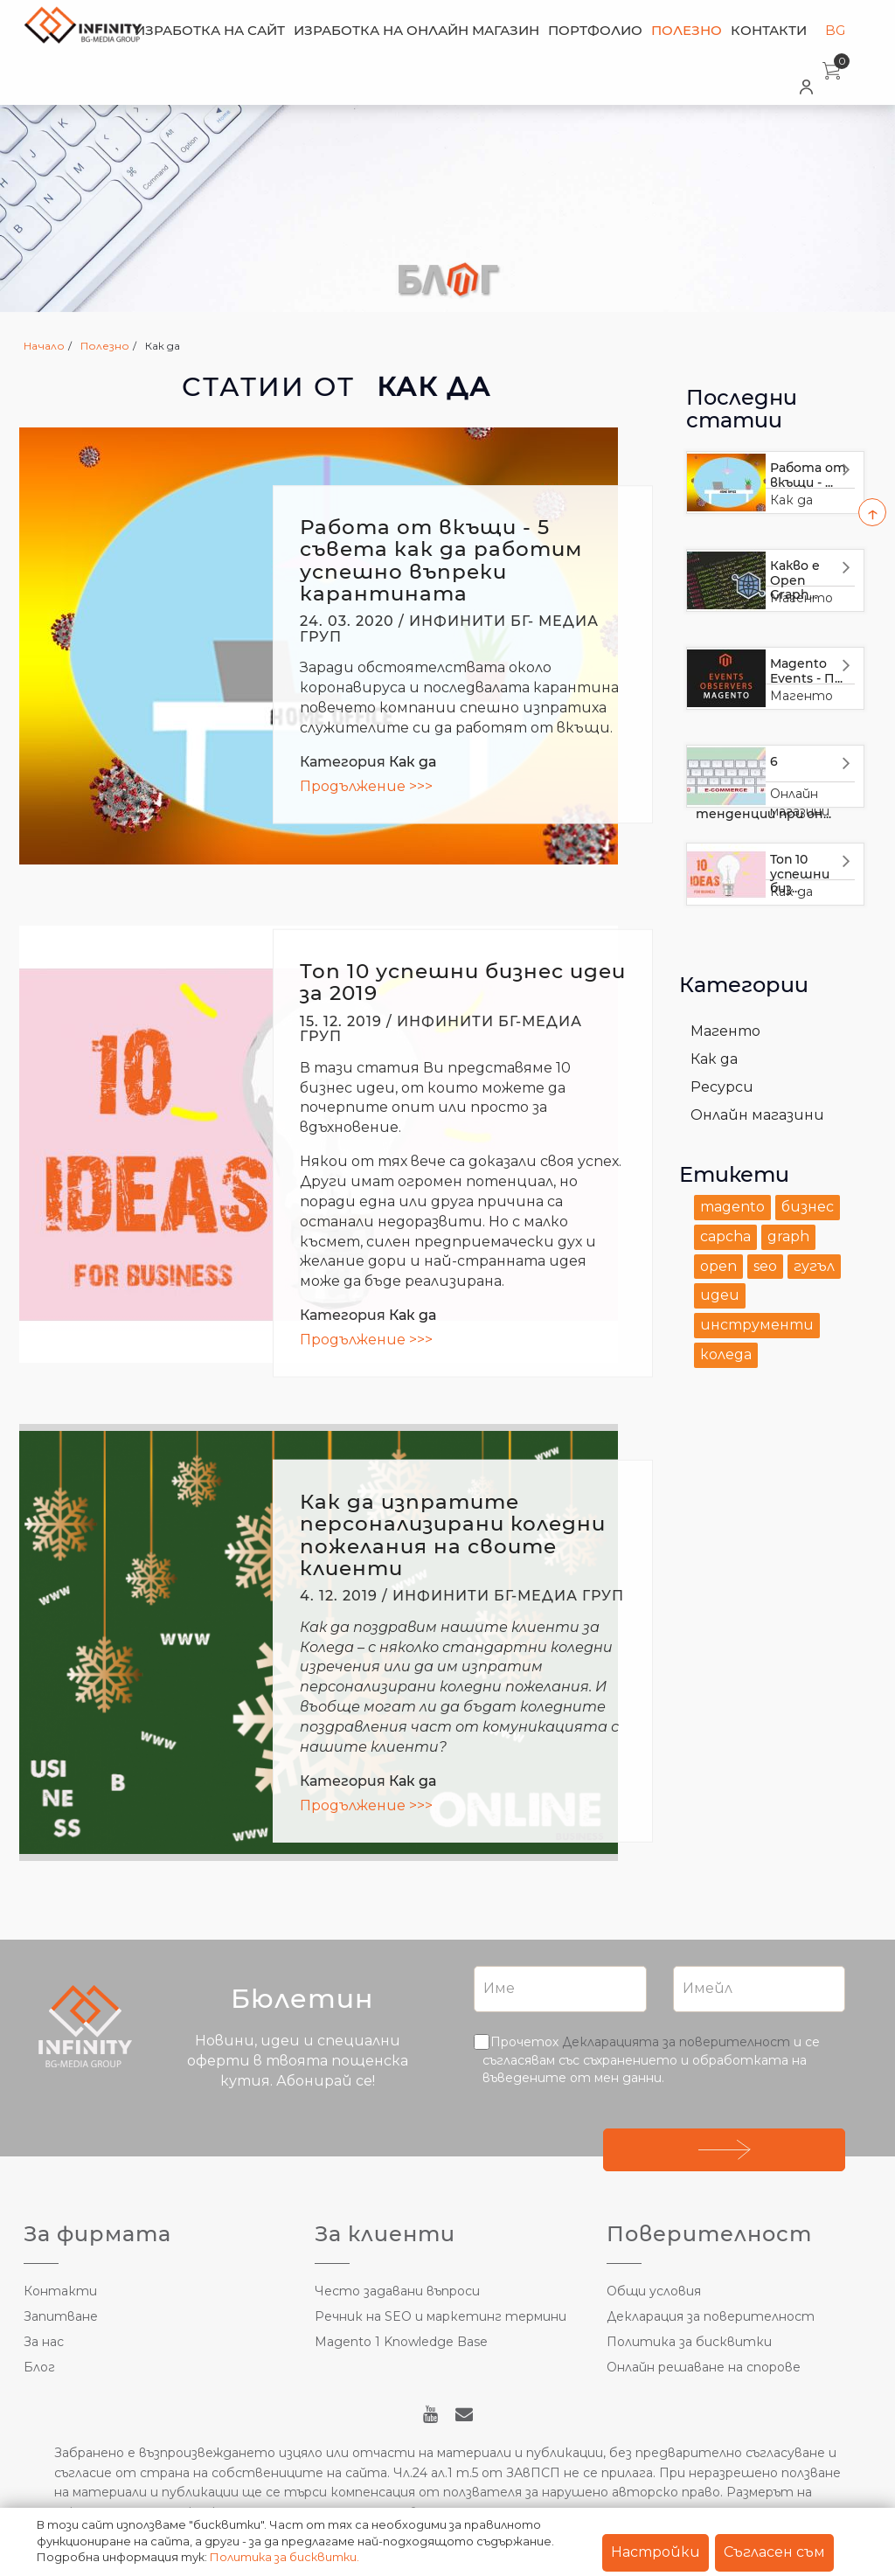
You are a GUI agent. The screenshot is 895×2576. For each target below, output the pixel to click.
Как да (412, 761)
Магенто (801, 696)
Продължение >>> (366, 786)
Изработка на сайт (210, 30)
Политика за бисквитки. (284, 2557)
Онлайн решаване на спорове (704, 2367)
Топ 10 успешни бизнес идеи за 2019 (463, 982)
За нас (44, 2342)
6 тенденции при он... (763, 787)
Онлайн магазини (757, 1115)
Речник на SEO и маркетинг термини (440, 2316)
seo (765, 1266)
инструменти (757, 1324)
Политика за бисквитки (689, 2342)
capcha (725, 1236)
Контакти (769, 30)
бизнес (807, 1206)
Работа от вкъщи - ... (808, 475)
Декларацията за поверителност (676, 2042)
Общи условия (654, 2291)
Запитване (61, 2316)
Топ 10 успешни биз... (799, 873)
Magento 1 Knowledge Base (401, 2342)
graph (788, 1236)
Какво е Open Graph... (795, 580)
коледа (726, 1354)
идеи (719, 1295)
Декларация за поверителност (711, 2316)
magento (732, 1206)
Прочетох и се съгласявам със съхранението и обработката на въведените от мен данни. (651, 2059)
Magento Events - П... (806, 671)
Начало (44, 345)
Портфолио (595, 30)
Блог (39, 2367)
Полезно (686, 30)
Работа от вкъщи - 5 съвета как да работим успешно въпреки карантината (441, 560)
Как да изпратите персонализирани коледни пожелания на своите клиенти (453, 1534)
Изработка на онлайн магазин (416, 30)
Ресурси (721, 1087)
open (718, 1266)
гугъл (814, 1266)
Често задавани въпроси (397, 2291)
